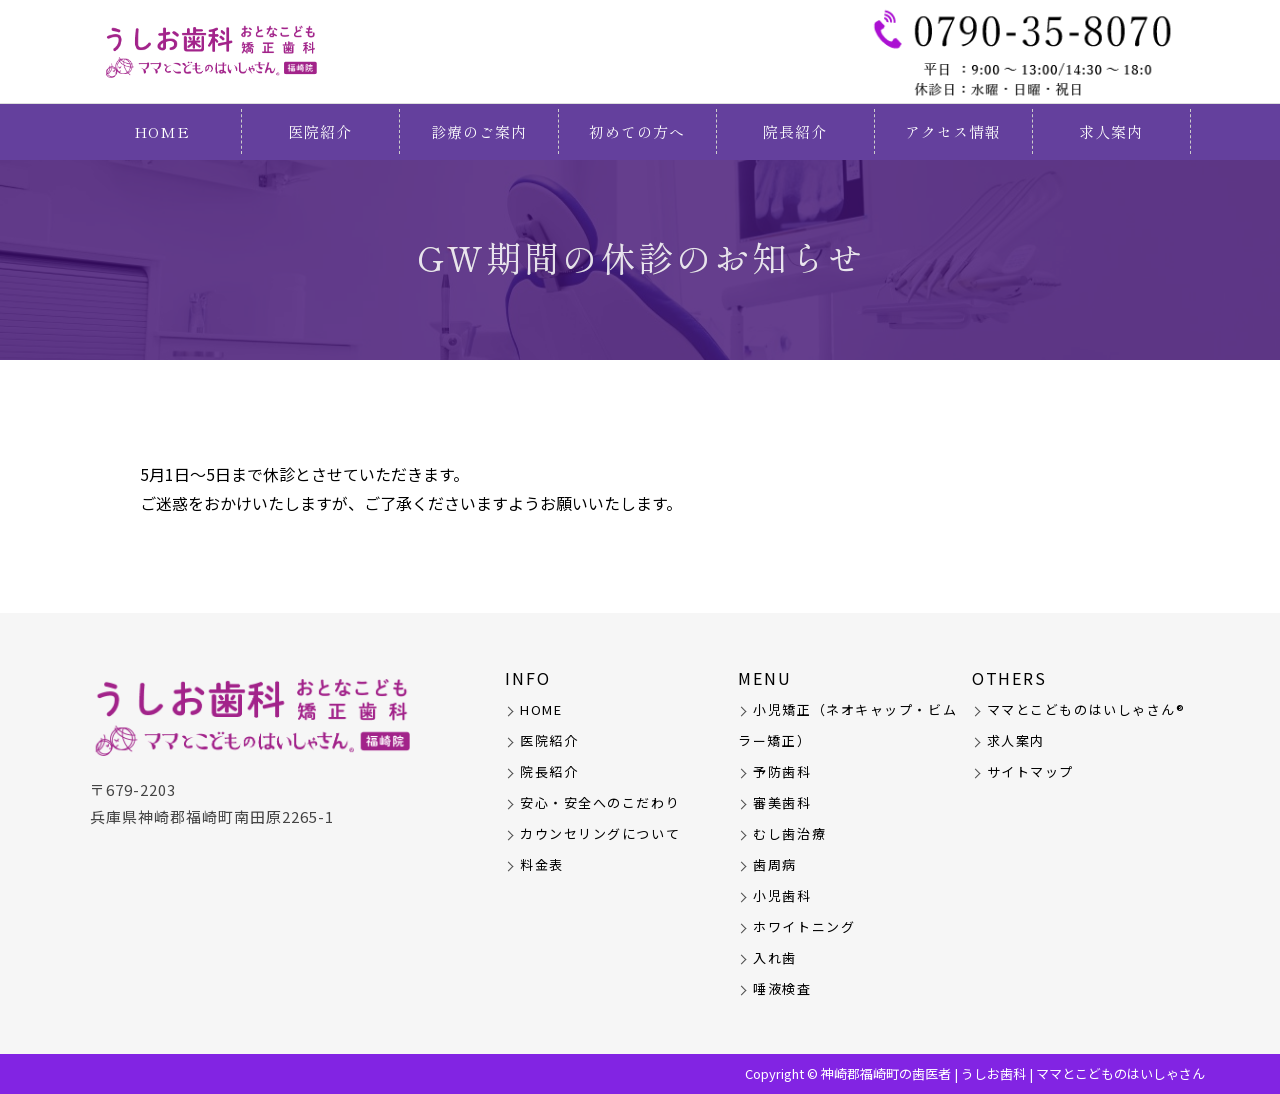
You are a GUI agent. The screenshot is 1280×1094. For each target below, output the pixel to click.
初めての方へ (637, 131)
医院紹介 (320, 131)
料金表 (542, 864)
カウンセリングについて (600, 833)
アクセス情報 (953, 131)
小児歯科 (782, 895)
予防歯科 (782, 771)
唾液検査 (782, 988)
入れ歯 (775, 957)
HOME (162, 131)
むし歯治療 (789, 833)
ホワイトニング (804, 926)
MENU (765, 678)
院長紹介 (795, 131)
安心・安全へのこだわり (600, 802)
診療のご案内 (479, 131)
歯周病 (775, 864)
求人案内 (1111, 131)
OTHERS (1010, 678)
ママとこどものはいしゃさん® (1086, 709)
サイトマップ (1030, 771)
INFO (528, 678)
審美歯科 (782, 802)
